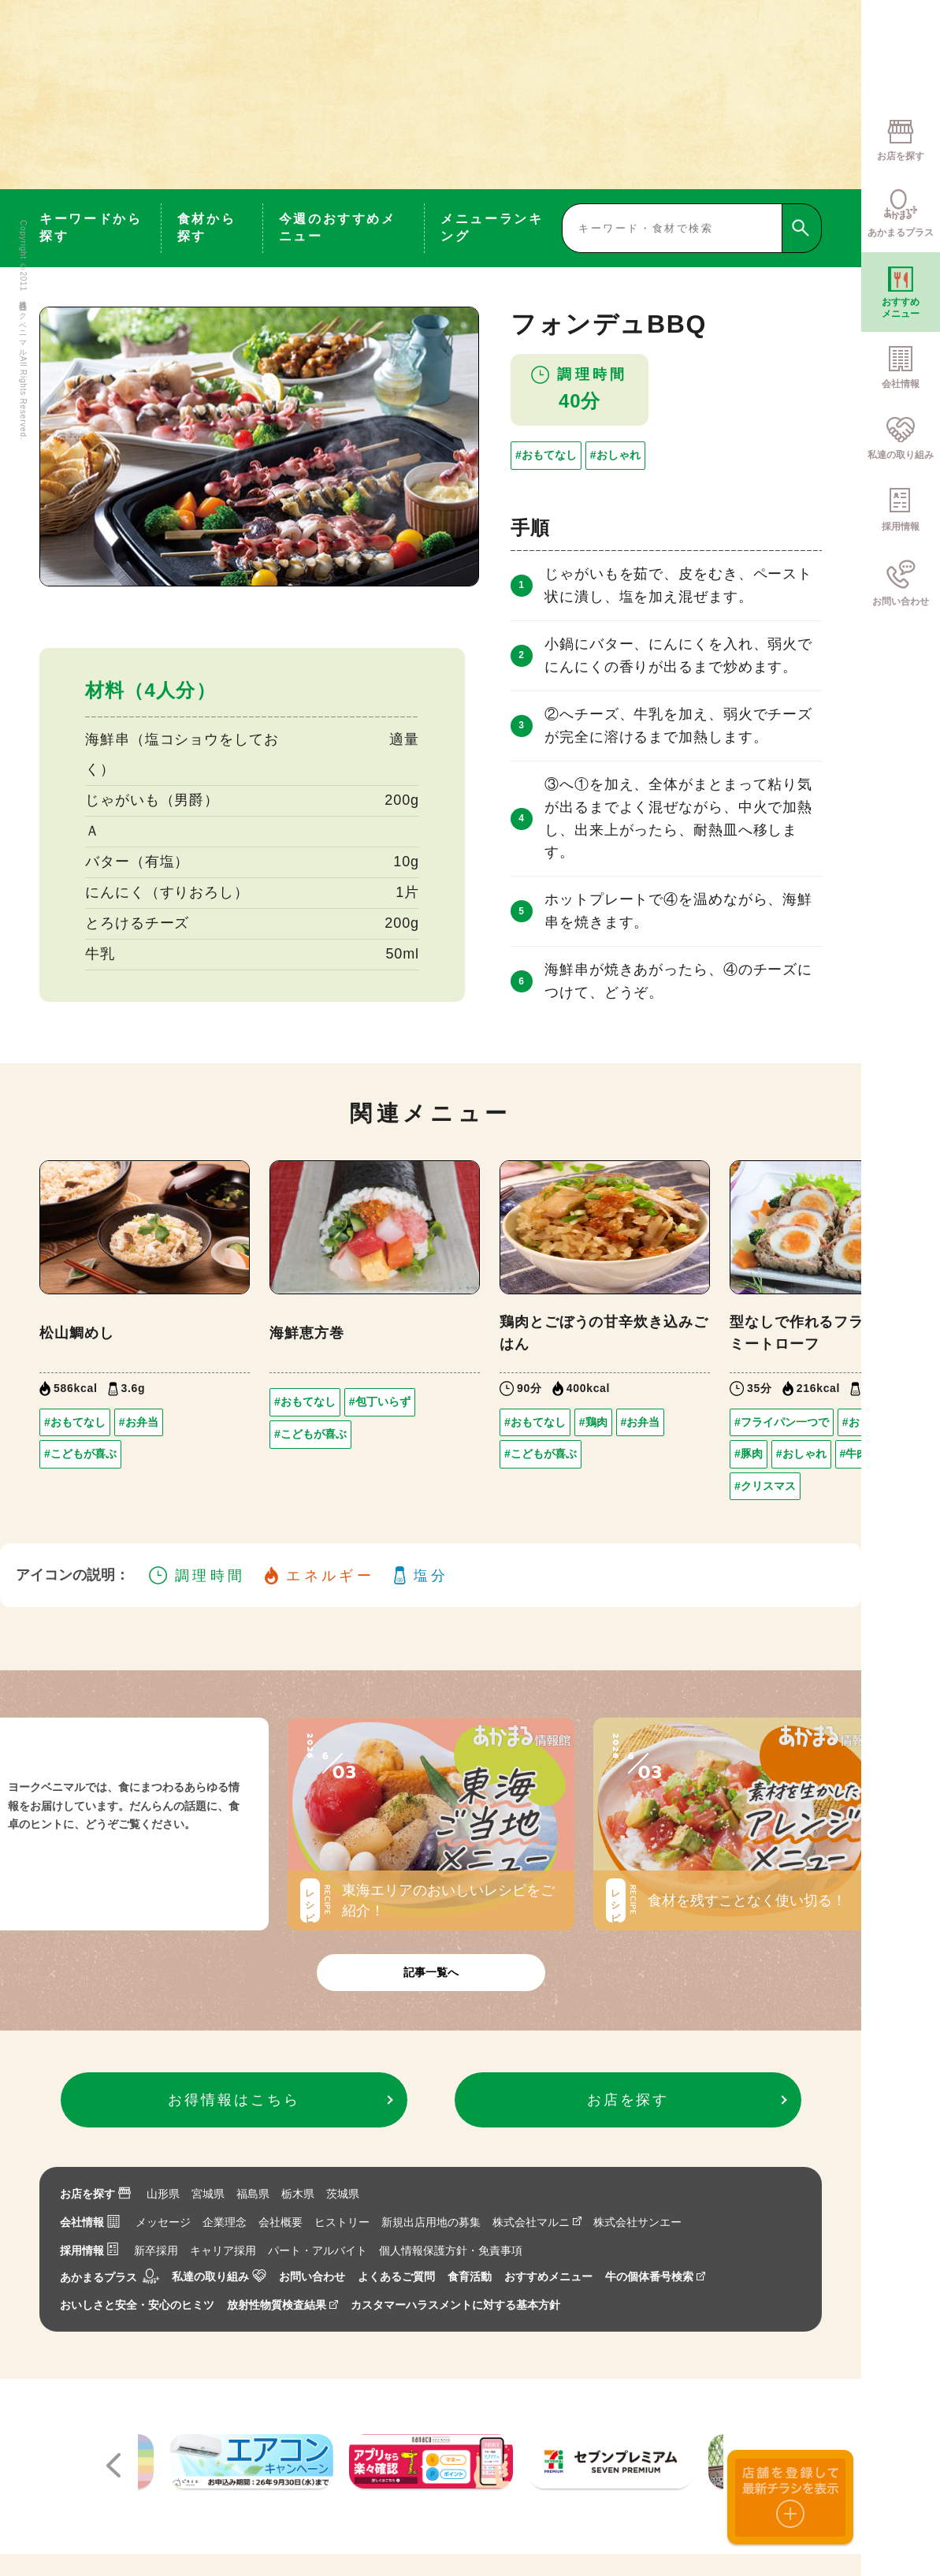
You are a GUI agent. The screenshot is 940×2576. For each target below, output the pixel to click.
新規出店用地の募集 (431, 2222)
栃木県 (297, 2193)
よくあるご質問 (396, 2276)
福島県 (252, 2193)
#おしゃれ (615, 455)
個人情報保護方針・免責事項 (450, 2250)
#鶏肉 (593, 1422)
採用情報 (89, 2250)
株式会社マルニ (536, 2222)
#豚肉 (748, 1453)
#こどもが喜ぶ (80, 1453)
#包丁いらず (380, 1401)
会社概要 (280, 2222)
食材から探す (206, 227)
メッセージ (163, 2222)
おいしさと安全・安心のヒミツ (137, 2305)
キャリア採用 (223, 2250)
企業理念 (224, 2222)
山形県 (163, 2193)
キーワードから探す (90, 227)
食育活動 (470, 2276)
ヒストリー (342, 2222)
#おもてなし (546, 455)
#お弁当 (138, 1422)
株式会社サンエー (637, 2222)
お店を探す (95, 2193)
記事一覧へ (431, 1972)
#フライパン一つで (781, 1422)
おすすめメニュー (548, 2276)
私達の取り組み (219, 2276)
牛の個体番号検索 (655, 2276)
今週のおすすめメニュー (337, 227)
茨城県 (342, 2193)
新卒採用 (156, 2250)
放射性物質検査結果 (282, 2305)
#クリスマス (765, 1486)
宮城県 (208, 2193)
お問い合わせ (312, 2276)
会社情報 (90, 2222)
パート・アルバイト (317, 2250)
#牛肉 (854, 1453)
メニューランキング (491, 227)
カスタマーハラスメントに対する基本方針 (455, 2305)
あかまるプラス (109, 2277)
